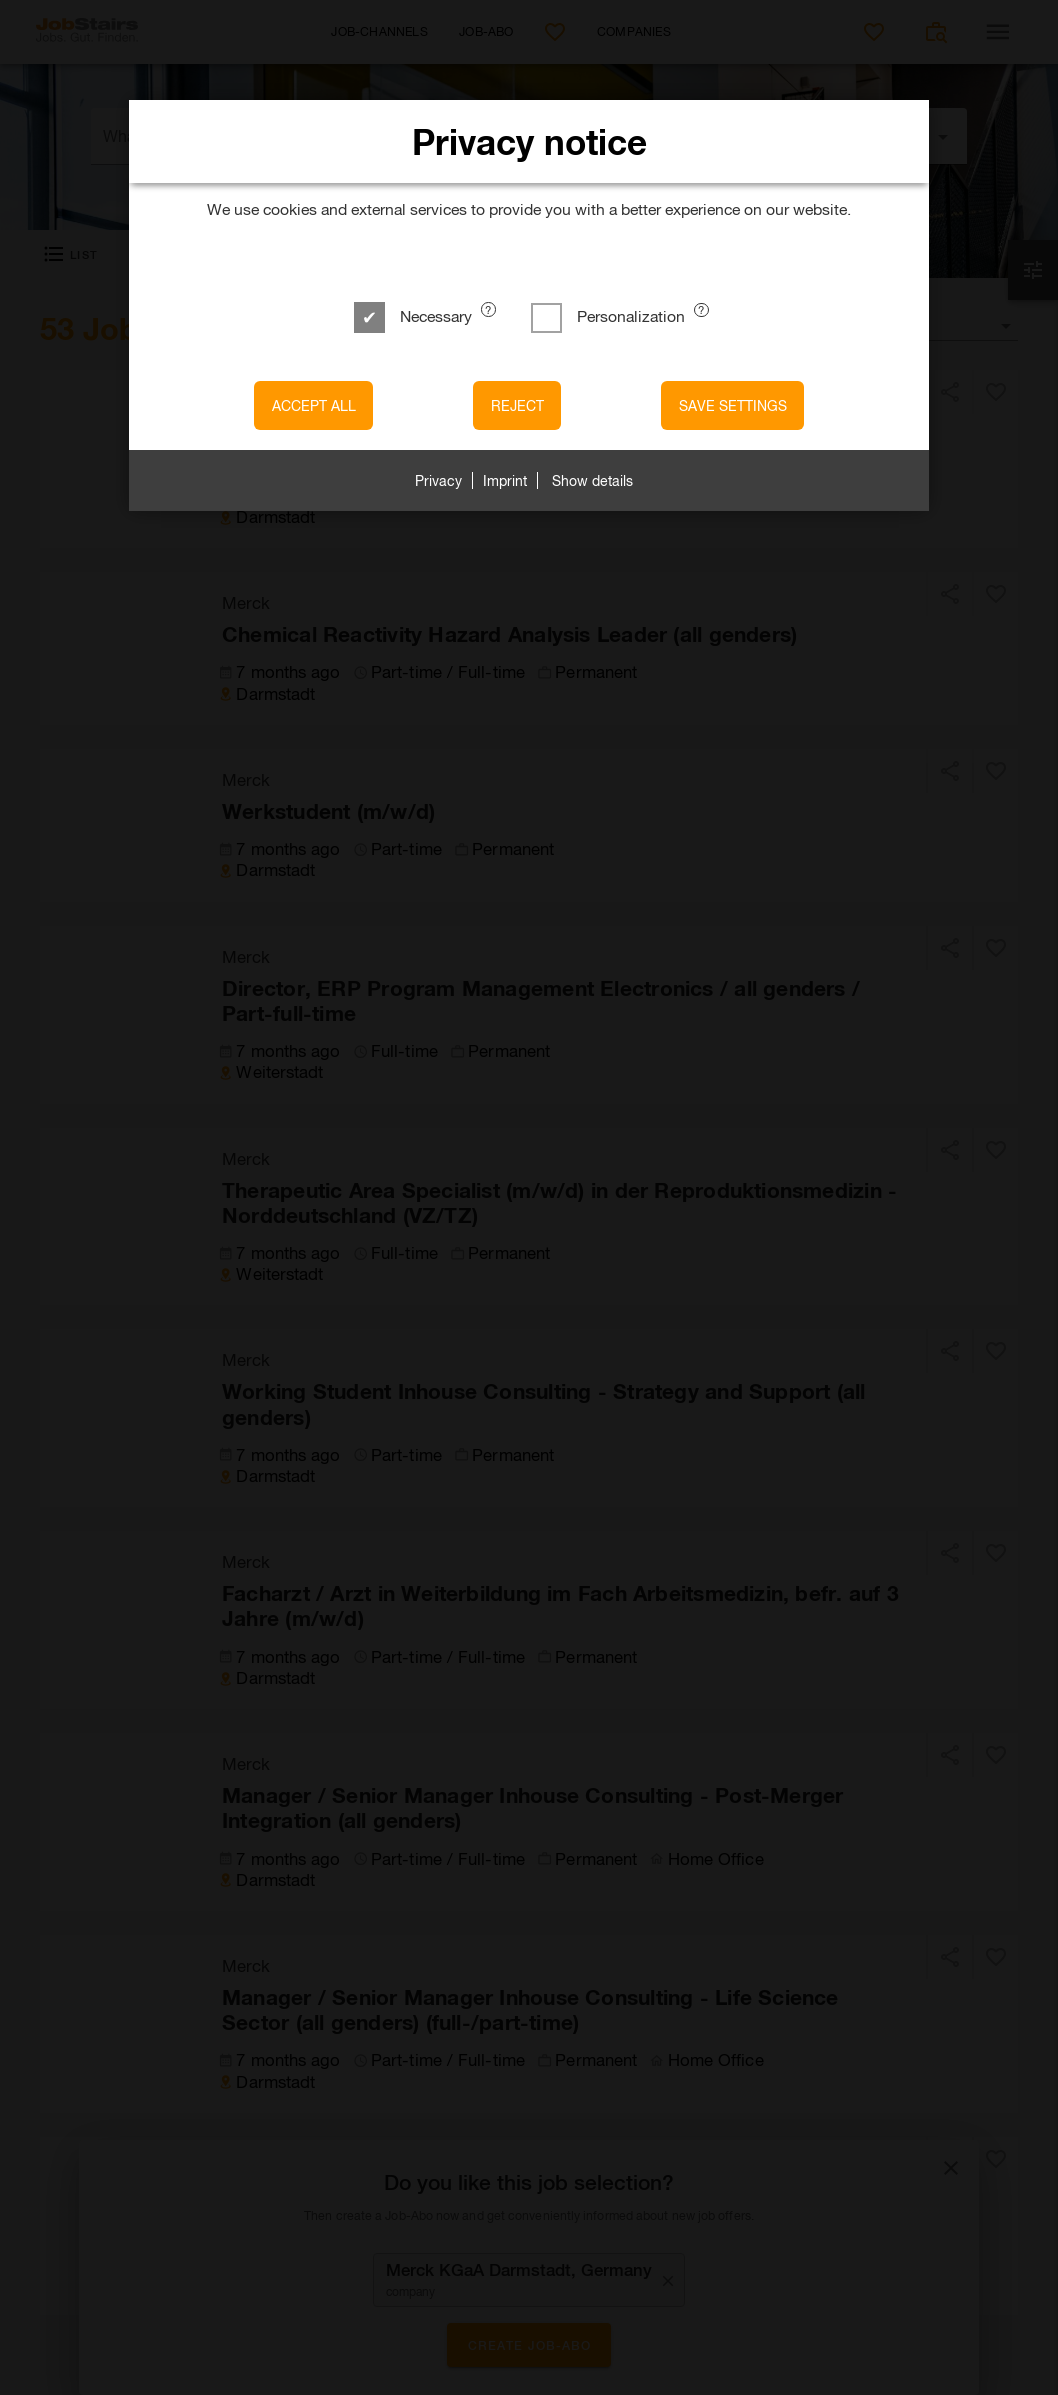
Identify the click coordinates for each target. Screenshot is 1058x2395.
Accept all (314, 405)
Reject (517, 405)
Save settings (733, 405)
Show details (592, 480)
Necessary (415, 315)
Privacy (438, 480)
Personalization (610, 315)
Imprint (505, 480)
